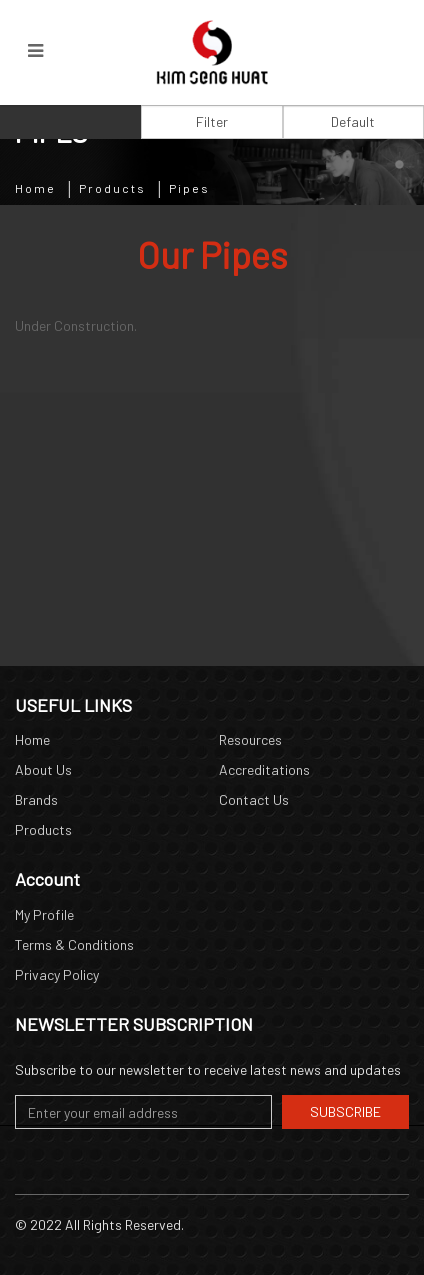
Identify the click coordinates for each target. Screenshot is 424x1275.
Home (35, 188)
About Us (43, 769)
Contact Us (254, 799)
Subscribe (345, 1111)
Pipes (189, 188)
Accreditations (264, 769)
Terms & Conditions (74, 944)
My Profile (44, 914)
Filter (212, 121)
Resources (250, 739)
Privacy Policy (57, 974)
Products (112, 188)
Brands (36, 799)
